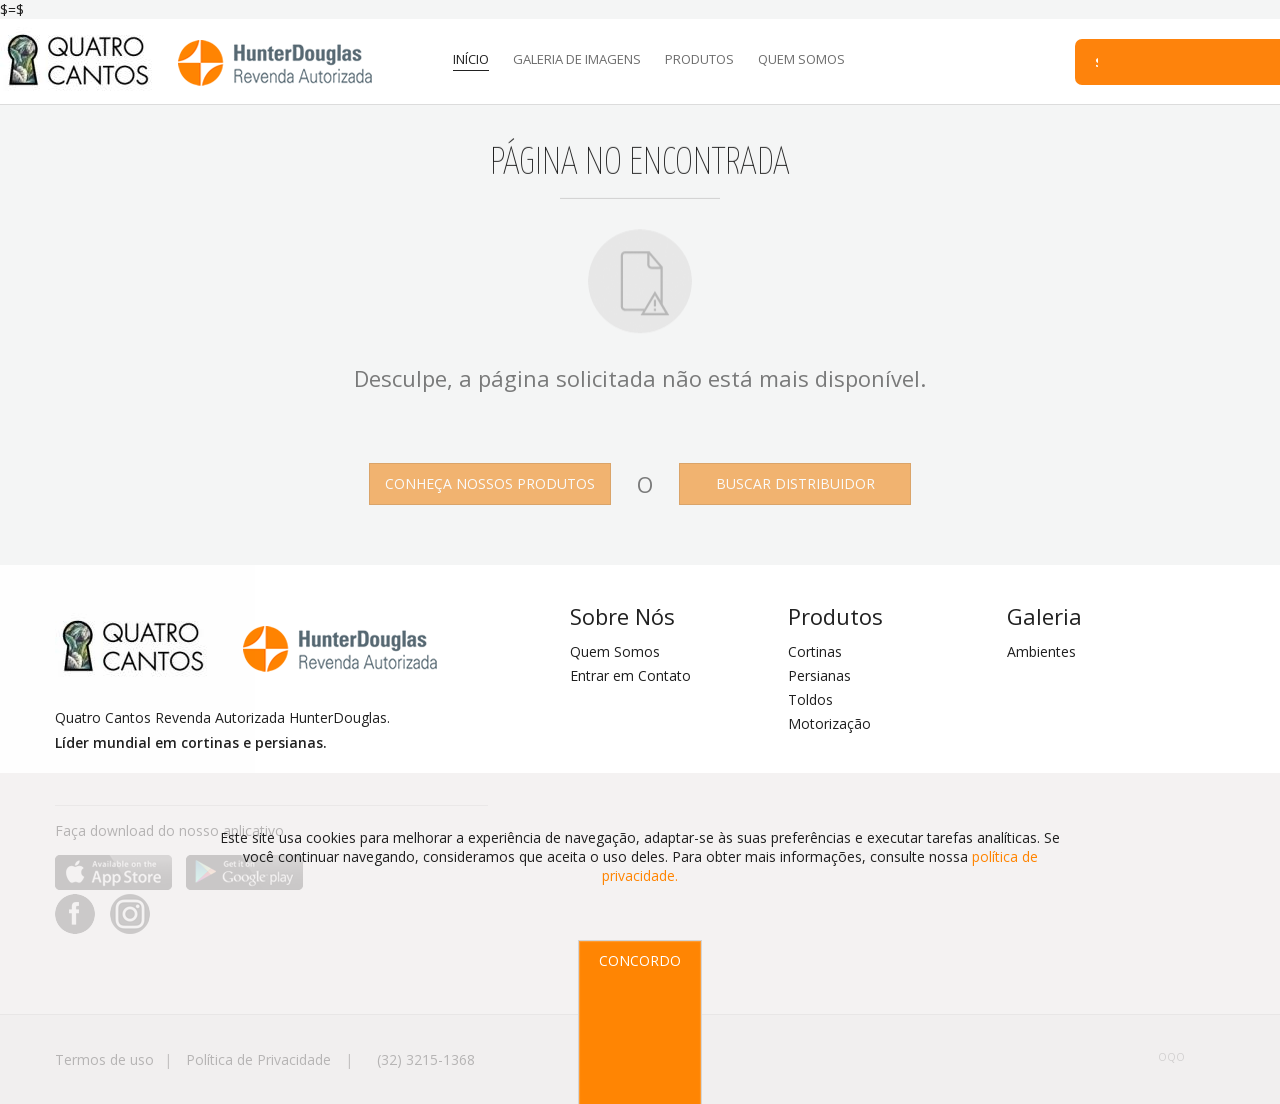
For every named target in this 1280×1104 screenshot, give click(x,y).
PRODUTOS (699, 59)
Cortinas (815, 651)
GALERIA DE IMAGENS (577, 59)
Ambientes (1041, 651)
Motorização (829, 723)
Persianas (819, 675)
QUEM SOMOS (801, 59)
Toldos (810, 699)
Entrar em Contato (630, 675)
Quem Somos (615, 651)
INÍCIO (471, 59)
